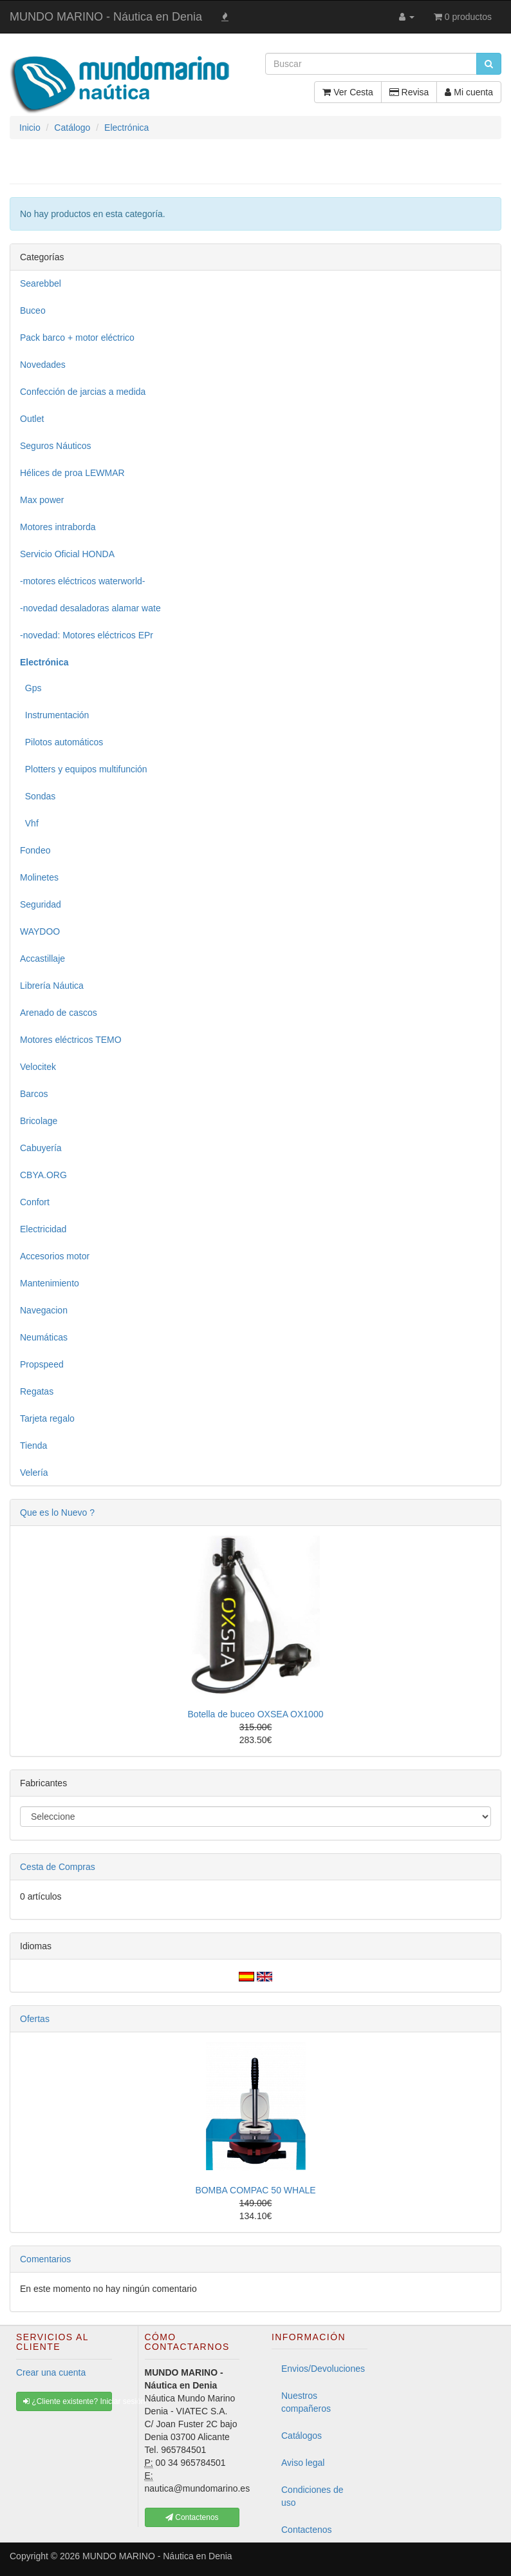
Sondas (37, 796)
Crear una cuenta (51, 2372)
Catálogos (301, 2435)
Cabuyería (41, 1148)
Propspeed (42, 1364)
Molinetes (39, 877)
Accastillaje (42, 958)
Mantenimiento (49, 1283)
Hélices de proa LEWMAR (72, 473)
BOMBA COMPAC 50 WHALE (255, 2190)
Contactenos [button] (192, 2517)
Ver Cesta (347, 92)
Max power (42, 500)
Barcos (34, 1094)
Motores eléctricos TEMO (71, 1040)
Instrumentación (54, 715)
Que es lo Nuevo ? (57, 1512)
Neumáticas (44, 1337)
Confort (35, 1202)
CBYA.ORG (43, 1175)
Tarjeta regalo (47, 1418)
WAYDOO (40, 931)
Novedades (43, 364)
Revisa (409, 92)
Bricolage (38, 1121)
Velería (34, 1472)
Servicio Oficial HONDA (67, 554)
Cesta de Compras (57, 1867)
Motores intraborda (58, 527)
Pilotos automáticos (61, 742)
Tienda (33, 1445)
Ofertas (35, 2019)
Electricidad (43, 1229)
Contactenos (306, 2529)
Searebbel (40, 283)
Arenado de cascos (58, 1012)
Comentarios (45, 2259)
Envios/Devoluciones (323, 2368)
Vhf (29, 823)
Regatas (36, 1391)
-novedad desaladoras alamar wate (90, 608)
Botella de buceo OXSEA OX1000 (256, 1714)
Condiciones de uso (312, 2496)
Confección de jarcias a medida (82, 391)
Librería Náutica (52, 985)
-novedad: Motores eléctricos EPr (86, 635)
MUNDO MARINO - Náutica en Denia (106, 16)
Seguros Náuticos (55, 446)
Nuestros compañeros (306, 2402)
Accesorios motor (54, 1256)
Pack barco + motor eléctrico (77, 337)
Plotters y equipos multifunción (83, 769)
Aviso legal (302, 2462)
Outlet (32, 419)
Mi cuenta (469, 92)
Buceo (33, 310)
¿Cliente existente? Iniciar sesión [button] (67, 2401)
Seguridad (40, 904)
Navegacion (44, 1310)
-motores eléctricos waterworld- (82, 581)
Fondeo (35, 850)
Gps (30, 688)
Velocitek (38, 1067)
